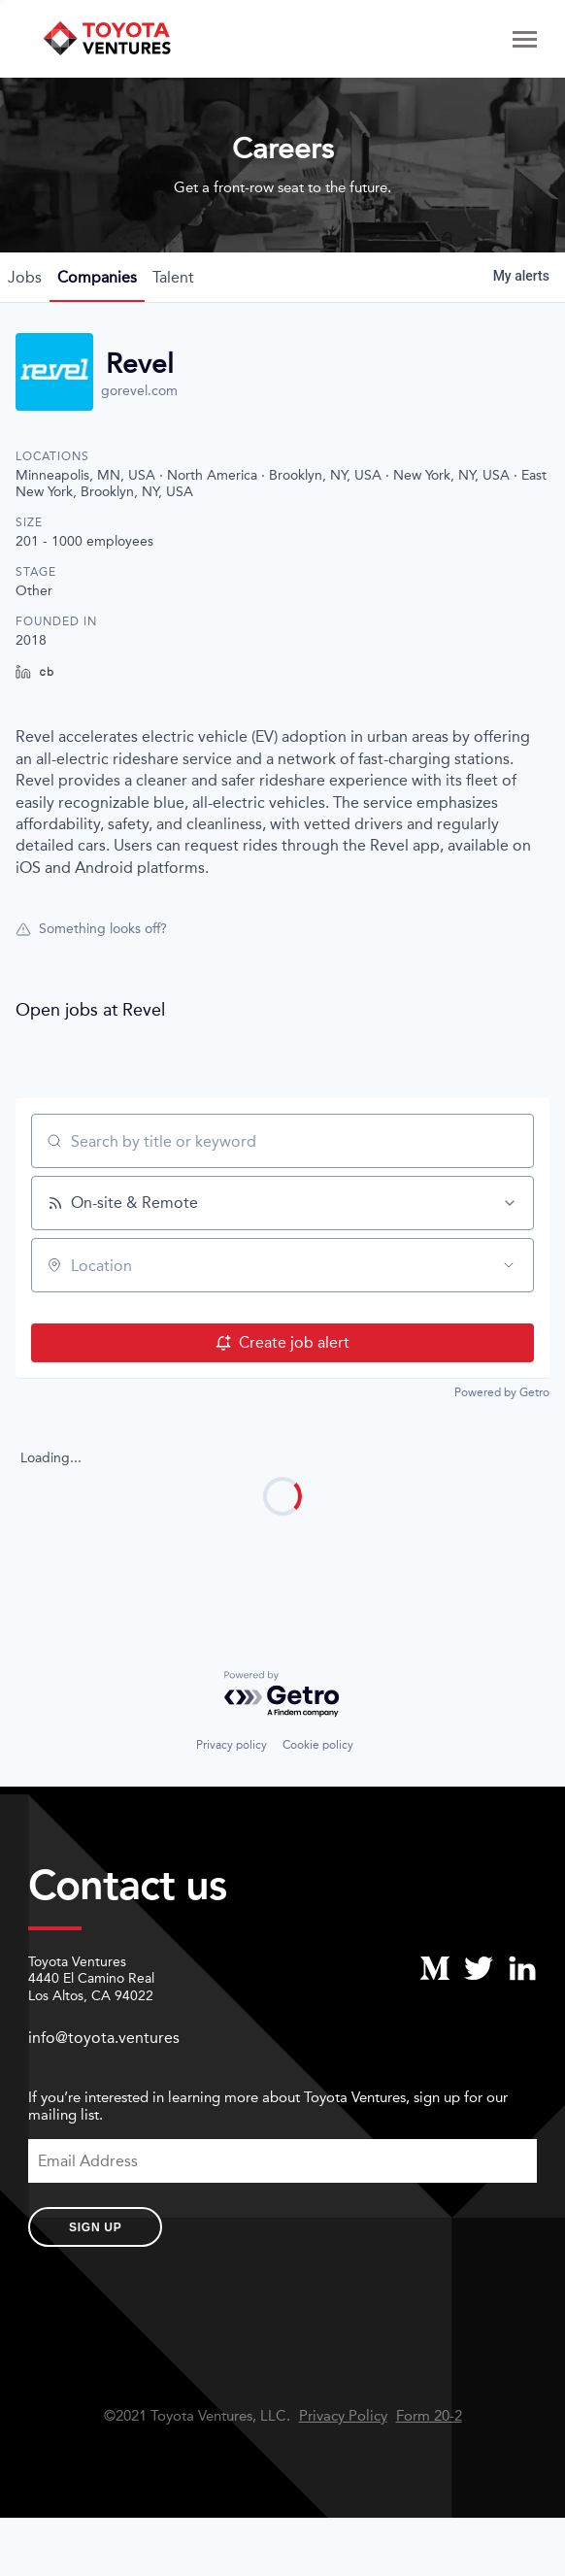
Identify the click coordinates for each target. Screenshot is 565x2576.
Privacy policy (231, 1745)
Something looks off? (91, 928)
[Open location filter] (508, 1265)
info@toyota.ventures (104, 2037)
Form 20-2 (429, 2416)
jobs (25, 277)
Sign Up (95, 2227)
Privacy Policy (343, 2416)
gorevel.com (139, 391)
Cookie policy (317, 1745)
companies (97, 277)
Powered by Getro (501, 1392)
